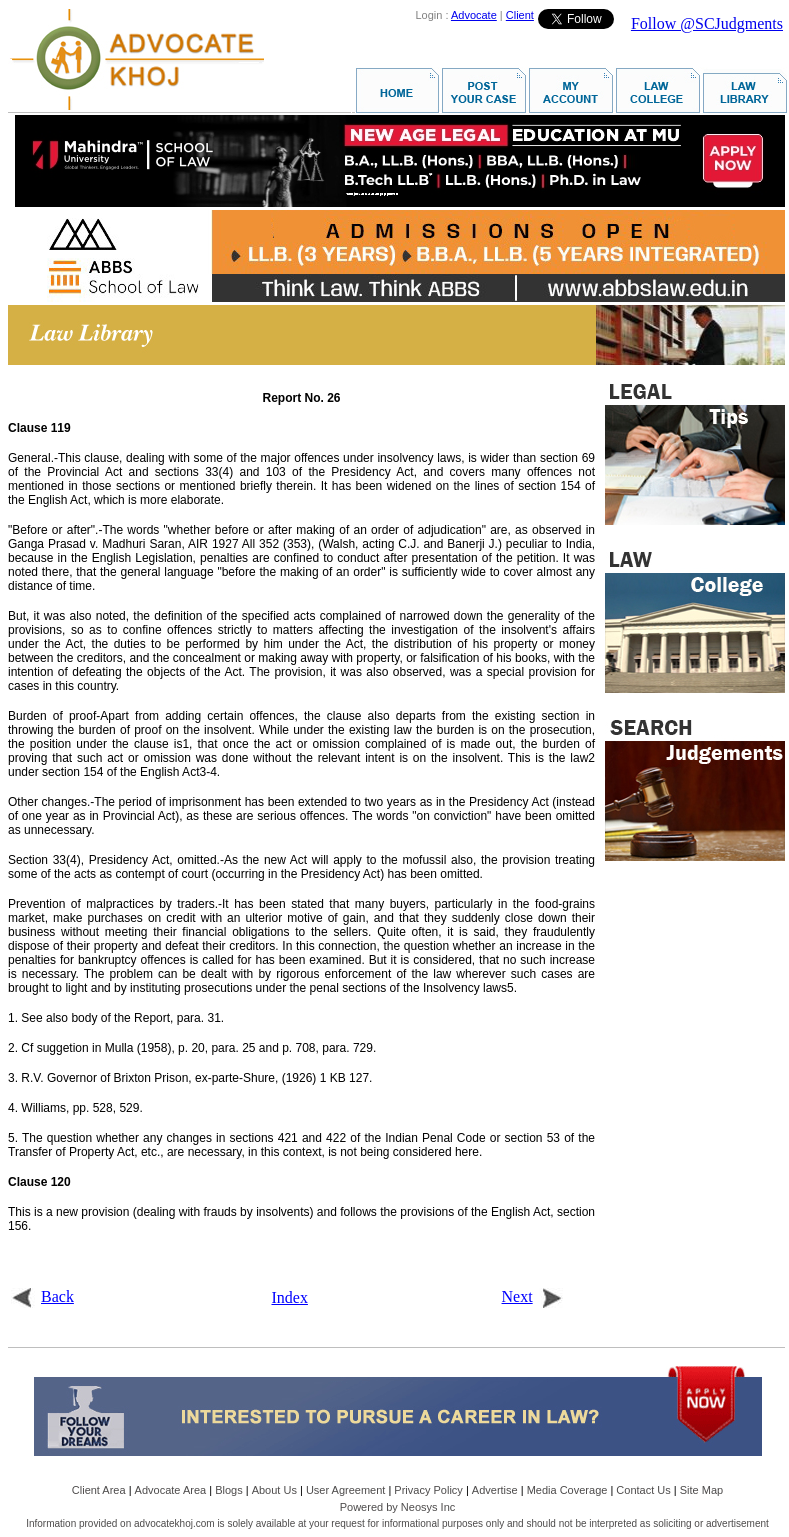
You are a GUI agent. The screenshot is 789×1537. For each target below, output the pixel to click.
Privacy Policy (428, 1490)
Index (290, 1297)
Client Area (99, 1490)
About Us (274, 1490)
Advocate (474, 15)
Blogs (229, 1490)
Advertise (495, 1490)
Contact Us (643, 1490)
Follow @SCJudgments (707, 23)
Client (520, 15)
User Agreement (345, 1490)
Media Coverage (567, 1490)
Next (532, 1296)
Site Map (701, 1490)
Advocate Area (171, 1490)
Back (42, 1296)
